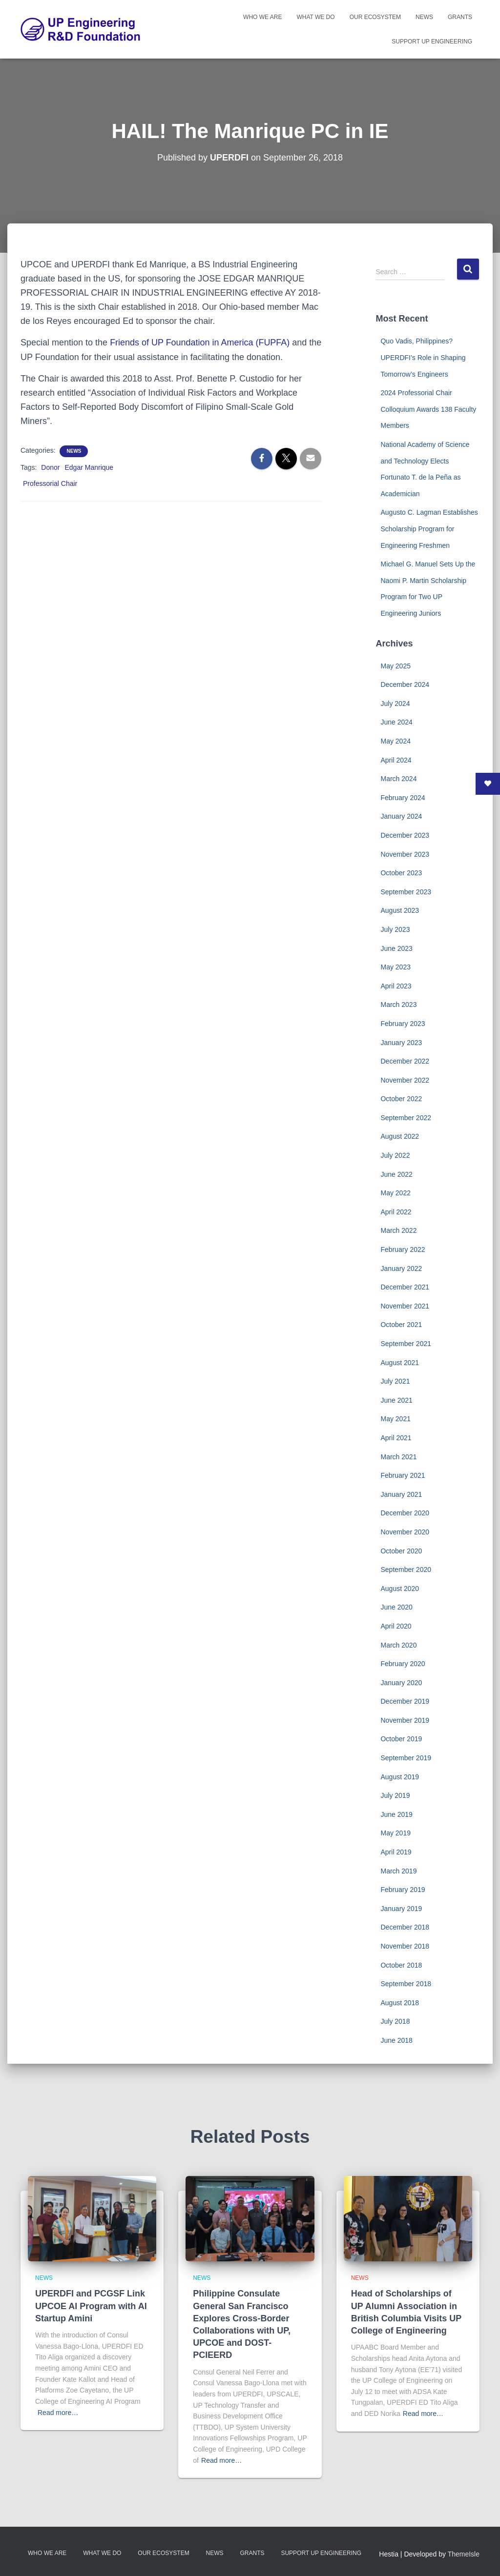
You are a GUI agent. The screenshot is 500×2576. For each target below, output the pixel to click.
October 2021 (401, 1324)
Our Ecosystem (375, 17)
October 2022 (401, 1099)
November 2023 (404, 854)
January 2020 (401, 1683)
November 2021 (404, 1306)
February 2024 (402, 798)
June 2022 (396, 1174)
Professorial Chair (50, 483)
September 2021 (405, 1344)
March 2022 (398, 1230)
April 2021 (395, 1438)
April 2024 (395, 760)
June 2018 (396, 2040)
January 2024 (401, 816)
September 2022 (405, 1118)
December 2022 (404, 1061)
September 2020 (405, 1569)
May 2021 (395, 1419)
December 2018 (404, 1927)
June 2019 (396, 1814)
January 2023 (401, 1042)
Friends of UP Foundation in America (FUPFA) (200, 342)
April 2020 (395, 1626)
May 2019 (395, 1833)
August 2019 (399, 1777)
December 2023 (404, 835)
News (424, 17)
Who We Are (262, 17)
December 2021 (404, 1287)
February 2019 (402, 1889)
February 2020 (402, 1664)
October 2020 (401, 1551)
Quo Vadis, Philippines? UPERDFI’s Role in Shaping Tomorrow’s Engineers (422, 357)
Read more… (58, 2412)
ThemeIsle (463, 2554)
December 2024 (404, 684)
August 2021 (399, 1363)
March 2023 (398, 1004)
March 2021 (398, 1457)
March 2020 (398, 1645)
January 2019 (401, 1908)
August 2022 (399, 1136)
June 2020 (396, 1607)
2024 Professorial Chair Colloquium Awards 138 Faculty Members (428, 409)
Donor (50, 467)
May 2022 (395, 1193)
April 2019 (395, 1852)
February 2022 (402, 1249)
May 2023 (395, 967)
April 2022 (395, 1212)
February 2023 (402, 1023)
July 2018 (395, 2021)
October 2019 (401, 1739)
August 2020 (399, 1588)
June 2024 (396, 722)
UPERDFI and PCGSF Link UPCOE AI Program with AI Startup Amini (91, 2306)
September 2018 (405, 1984)
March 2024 (398, 779)
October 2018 (401, 1965)
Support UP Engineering (432, 41)
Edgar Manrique (89, 467)
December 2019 (404, 1701)
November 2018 (404, 1946)
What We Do (315, 17)
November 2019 (404, 1720)
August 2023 (399, 910)
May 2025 (395, 666)
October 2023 (401, 873)
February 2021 (402, 1475)
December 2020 (404, 1513)
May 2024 (395, 741)
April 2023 (395, 986)
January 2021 (401, 1494)
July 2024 (395, 703)
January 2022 (401, 1268)
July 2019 (395, 1795)
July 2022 (395, 1155)
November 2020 (404, 1532)
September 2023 (405, 892)
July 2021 (395, 1381)
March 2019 (398, 1871)
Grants (460, 17)
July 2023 (395, 929)
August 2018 (399, 2003)
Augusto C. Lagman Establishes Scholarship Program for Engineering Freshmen (429, 528)
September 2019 (405, 1758)
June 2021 (396, 1400)
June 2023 (396, 948)
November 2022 (404, 1080)
